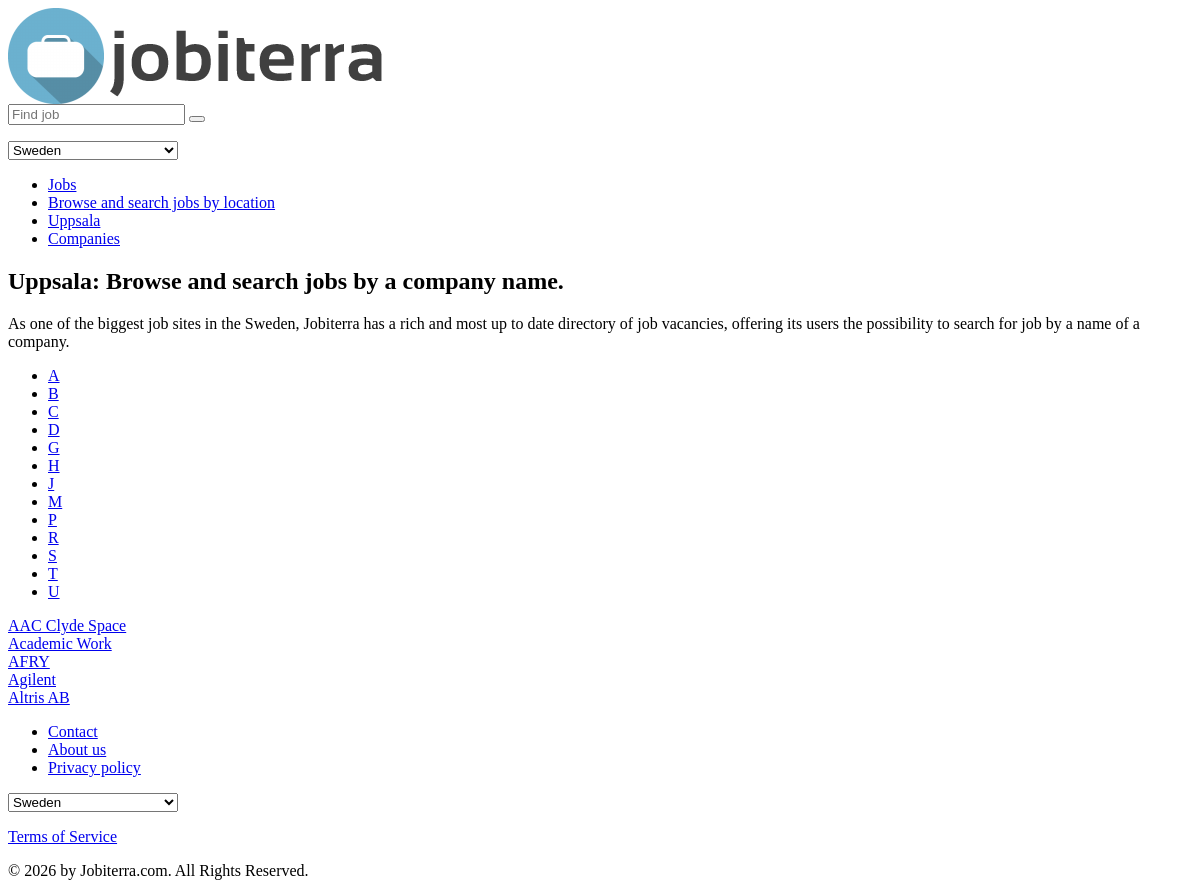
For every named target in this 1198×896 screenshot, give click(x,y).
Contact (73, 731)
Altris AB (39, 697)
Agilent (32, 679)
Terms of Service (62, 836)
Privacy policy (94, 767)
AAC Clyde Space (67, 625)
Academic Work (60, 643)
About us (77, 749)
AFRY (29, 661)
